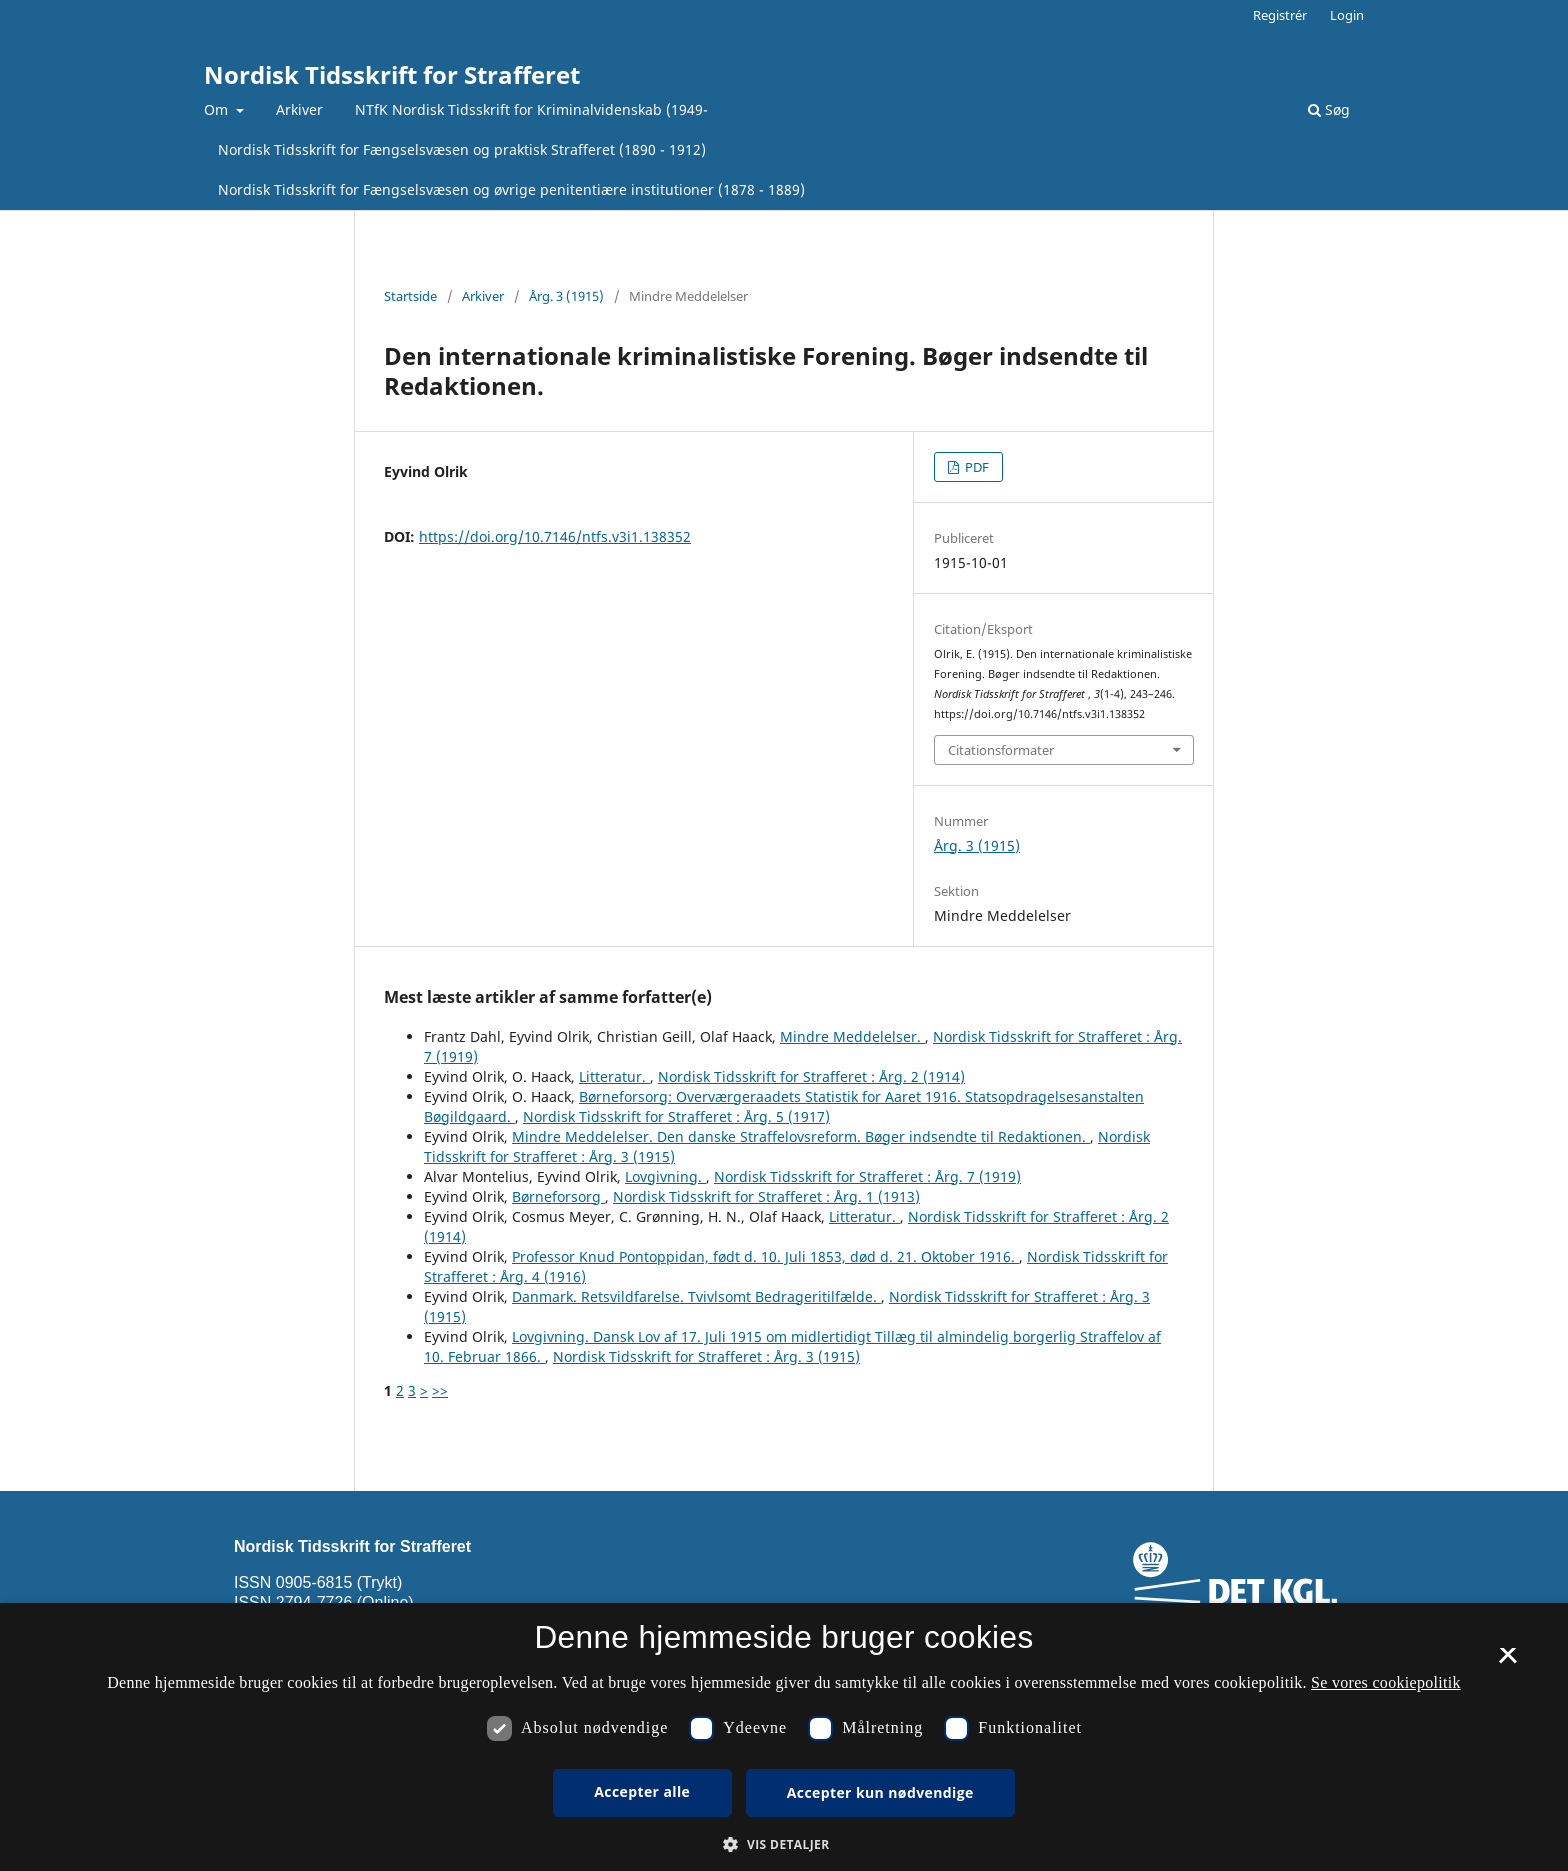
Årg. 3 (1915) (566, 296)
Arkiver (299, 109)
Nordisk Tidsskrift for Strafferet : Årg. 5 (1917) (676, 1116)
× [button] (1507, 1662)
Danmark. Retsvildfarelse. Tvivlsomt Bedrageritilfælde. (696, 1296)
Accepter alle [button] (642, 1791)
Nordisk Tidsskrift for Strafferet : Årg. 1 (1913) (766, 1196)
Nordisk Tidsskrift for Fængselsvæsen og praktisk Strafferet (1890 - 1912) (462, 149)
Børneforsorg (558, 1196)
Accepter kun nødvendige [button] (880, 1792)
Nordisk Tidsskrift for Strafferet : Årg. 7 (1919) (867, 1176)
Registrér (1280, 15)
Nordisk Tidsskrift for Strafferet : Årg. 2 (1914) (811, 1076)
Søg (1329, 109)
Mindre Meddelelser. (852, 1036)
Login (1347, 15)
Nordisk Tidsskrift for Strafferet (392, 74)
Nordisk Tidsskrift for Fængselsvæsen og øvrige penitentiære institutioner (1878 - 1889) (511, 189)
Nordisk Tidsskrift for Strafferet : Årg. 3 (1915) (706, 1356)
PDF (975, 467)
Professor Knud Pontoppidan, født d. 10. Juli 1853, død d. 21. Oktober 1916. (765, 1256)
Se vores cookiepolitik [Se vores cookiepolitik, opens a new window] (1386, 1682)
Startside (410, 296)
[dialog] (784, 1737)
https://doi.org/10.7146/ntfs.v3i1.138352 (555, 536)
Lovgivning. (665, 1176)
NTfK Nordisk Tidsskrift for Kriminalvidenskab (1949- (531, 109)
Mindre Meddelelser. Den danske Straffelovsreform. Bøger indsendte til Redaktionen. (801, 1136)
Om (218, 109)
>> (440, 1390)
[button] (783, 1844)
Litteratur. (614, 1076)
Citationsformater (1001, 750)
